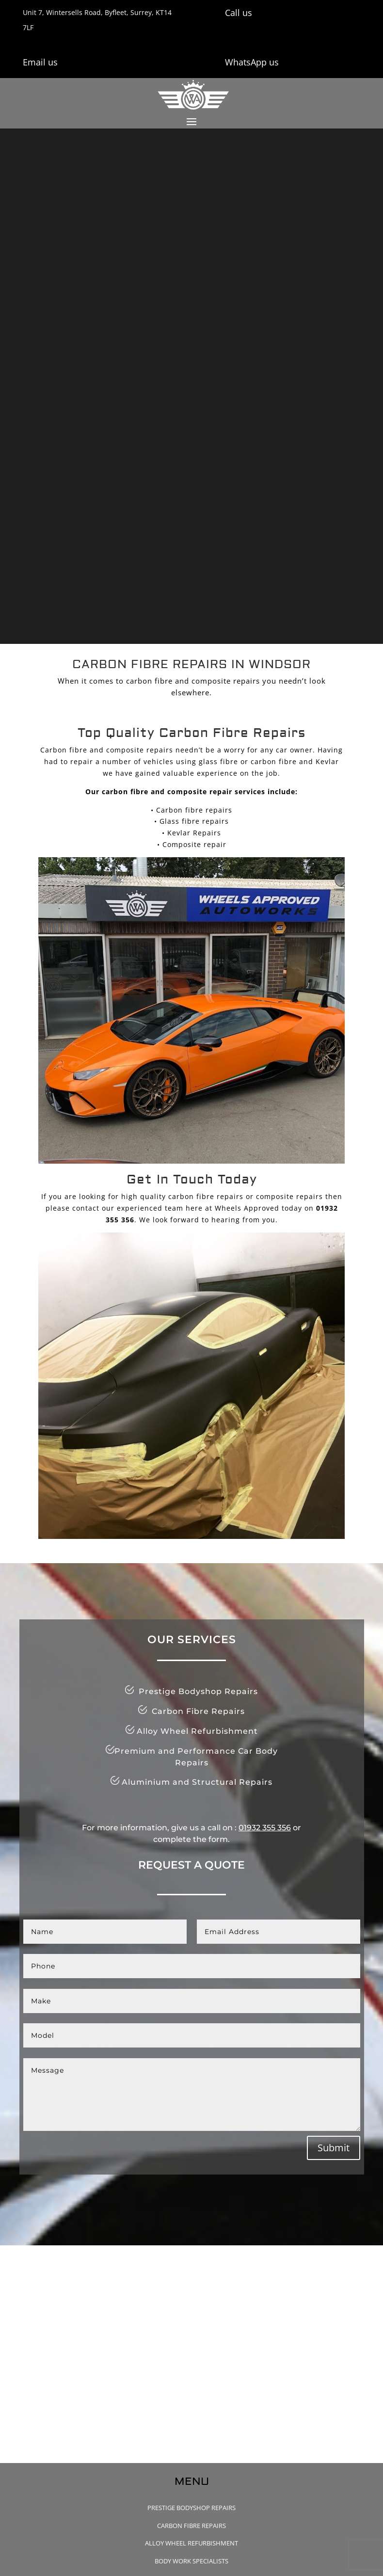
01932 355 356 (265, 1827)
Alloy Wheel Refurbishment (191, 2543)
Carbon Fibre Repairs (191, 2525)
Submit (334, 2147)
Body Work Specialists (191, 2561)
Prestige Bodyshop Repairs (191, 2507)
